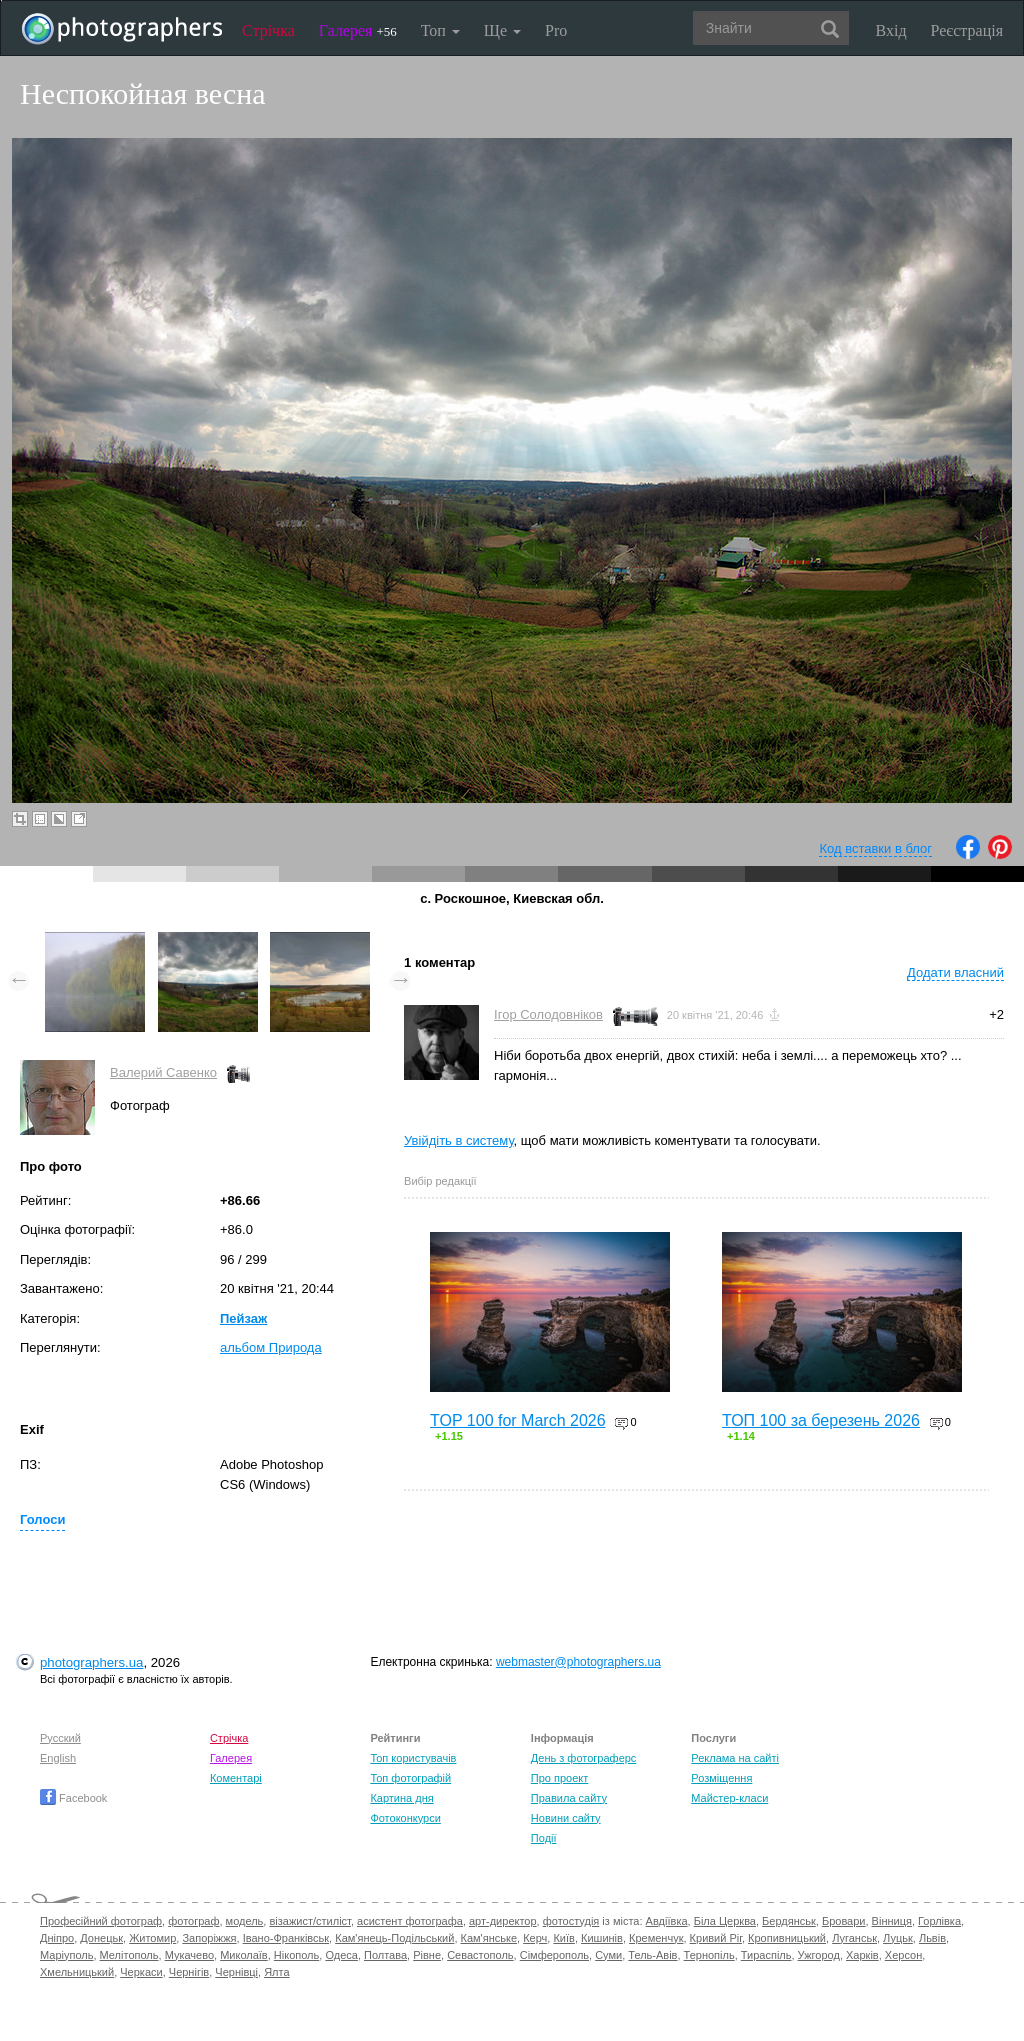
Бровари (844, 1921)
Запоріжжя (209, 1938)
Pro (556, 30)
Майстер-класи (729, 1798)
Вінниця (892, 1921)
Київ (563, 1938)
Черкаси (141, 1972)
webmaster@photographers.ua (578, 1662)
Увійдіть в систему (459, 1140)
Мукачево (189, 1955)
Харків (862, 1955)
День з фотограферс (584, 1758)
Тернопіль (709, 1955)
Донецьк (101, 1938)
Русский (60, 1738)
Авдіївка (667, 1921)
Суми (608, 1955)
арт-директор (503, 1921)
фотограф (193, 1921)
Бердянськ (789, 1921)
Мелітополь (129, 1955)
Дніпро (57, 1938)
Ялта (276, 1972)
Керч (535, 1938)
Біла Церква (725, 1921)
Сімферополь (554, 1955)
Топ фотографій (410, 1778)
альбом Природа (271, 1347)
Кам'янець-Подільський (394, 1938)
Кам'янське (489, 1938)
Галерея (358, 30)
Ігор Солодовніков (548, 1014)
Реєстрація (967, 30)
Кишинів (602, 1938)
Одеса (341, 1955)
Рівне (427, 1955)
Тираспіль (766, 1955)
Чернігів (189, 1972)
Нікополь (296, 1955)
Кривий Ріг (716, 1938)
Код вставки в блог (875, 848)
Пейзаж (243, 1318)
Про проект (559, 1778)
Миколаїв (244, 1955)
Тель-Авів (652, 1955)
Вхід (891, 30)
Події (544, 1838)
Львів (932, 1938)
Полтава (385, 1955)
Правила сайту (569, 1798)
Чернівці (236, 1972)
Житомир (152, 1938)
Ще (502, 30)
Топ (440, 30)
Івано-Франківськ (286, 1938)
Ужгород (819, 1955)
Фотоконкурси (405, 1818)
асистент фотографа (410, 1921)
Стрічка (268, 30)
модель (245, 1921)
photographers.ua (91, 1662)
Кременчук (656, 1938)
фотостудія (571, 1921)
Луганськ (854, 1938)
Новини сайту (566, 1818)
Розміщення (721, 1778)
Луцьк (898, 1938)
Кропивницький (787, 1938)
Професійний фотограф (101, 1921)
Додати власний (955, 972)
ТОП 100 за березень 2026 (821, 1420)
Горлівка (939, 1921)
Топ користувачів (413, 1758)
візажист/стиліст (309, 1921)
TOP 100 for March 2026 (518, 1420)
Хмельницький (77, 1972)
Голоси (42, 1519)
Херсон (903, 1955)
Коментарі (236, 1778)
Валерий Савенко (163, 1072)
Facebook (73, 1798)
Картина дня (401, 1798)
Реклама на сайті (735, 1758)
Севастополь (480, 1955)
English (58, 1758)
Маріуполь (66, 1955)
